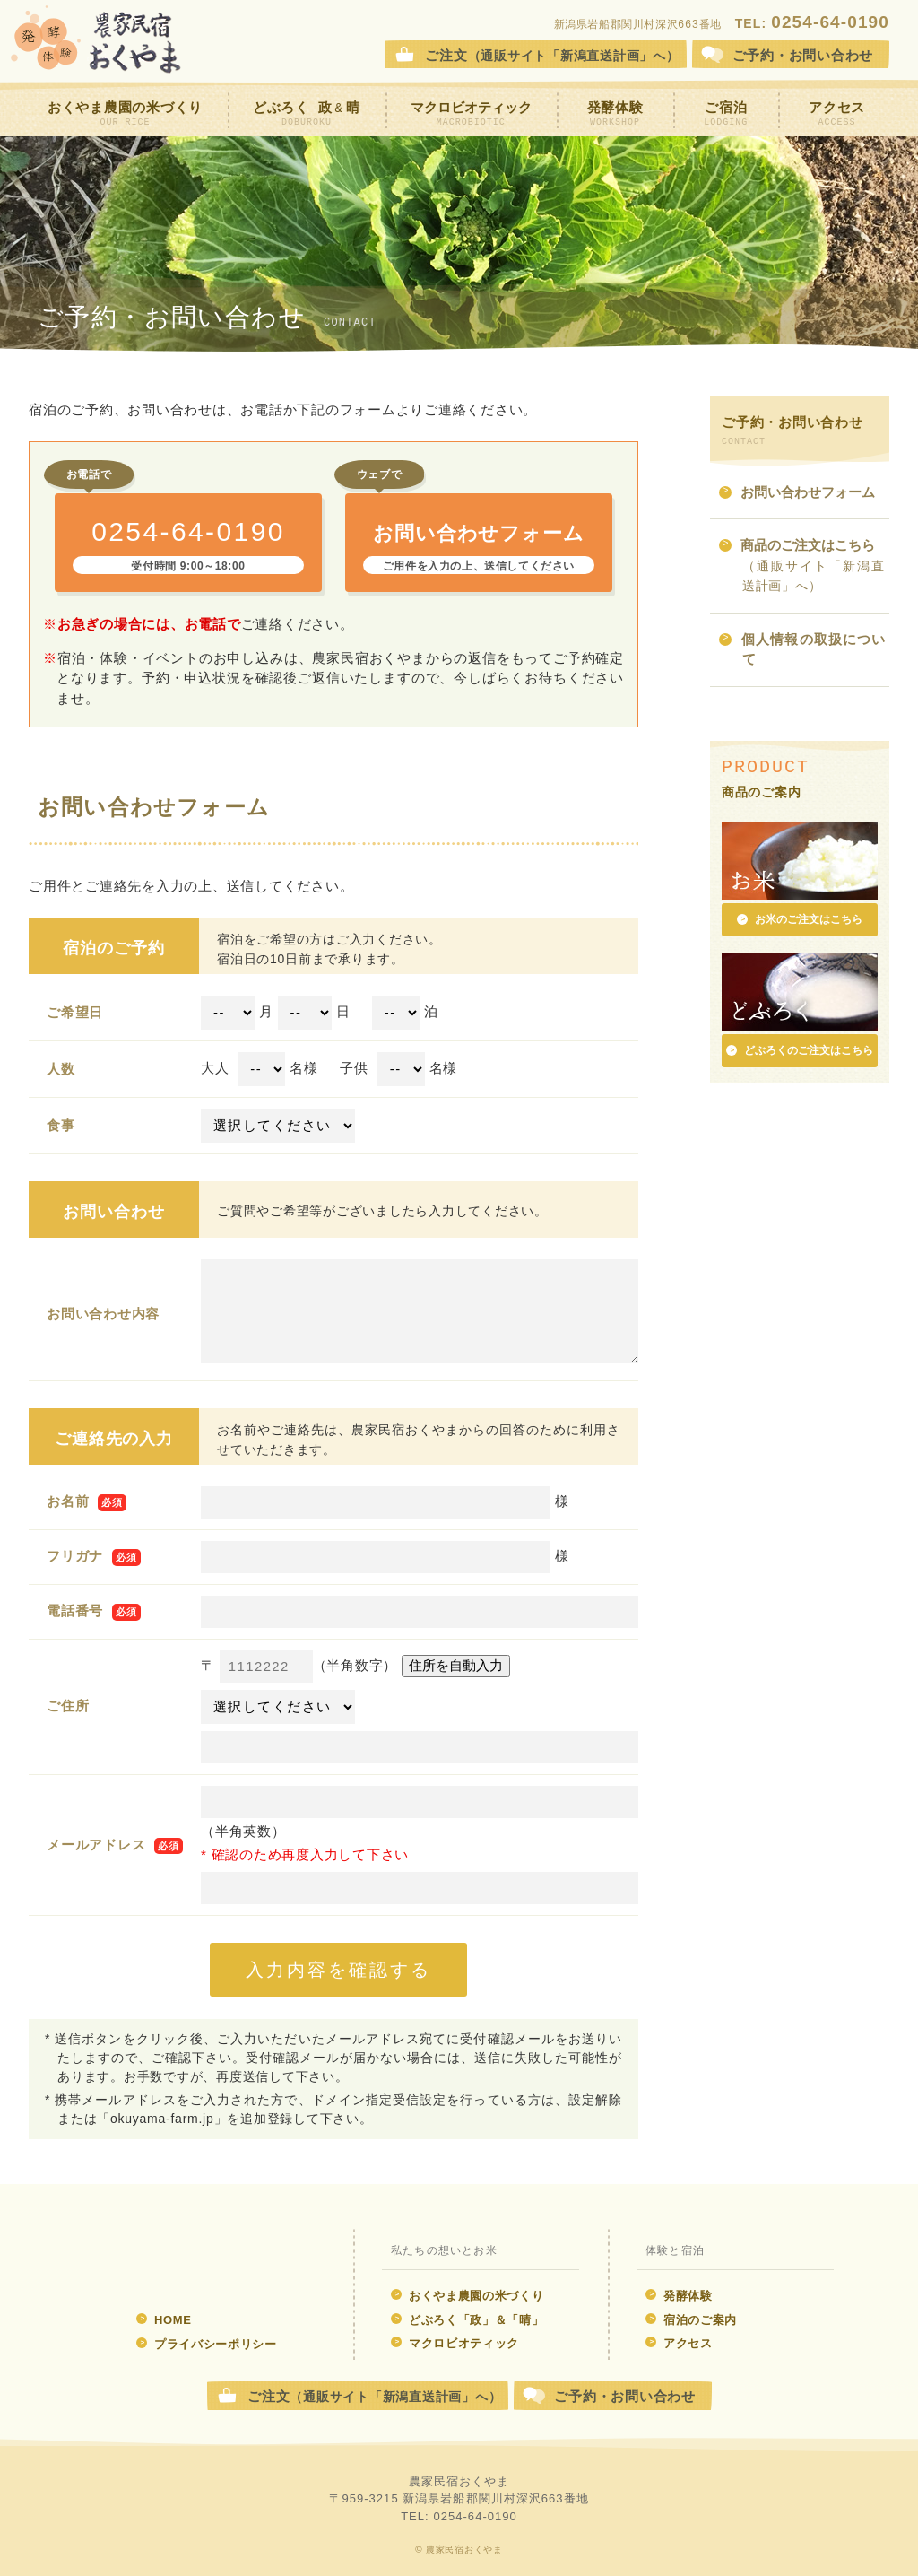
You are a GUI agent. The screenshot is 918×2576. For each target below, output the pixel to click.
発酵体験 (615, 114)
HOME (164, 2320)
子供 (354, 1067)
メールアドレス (96, 1844)
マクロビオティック (471, 114)
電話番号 (75, 1610)
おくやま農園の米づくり (125, 114)
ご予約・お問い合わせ (625, 2396)
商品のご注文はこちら (802, 566)
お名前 (68, 1501)
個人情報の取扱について (802, 651)
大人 (215, 1067)
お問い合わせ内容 (103, 1313)
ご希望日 (75, 1012)
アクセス (837, 114)
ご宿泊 (726, 114)
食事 (61, 1125)
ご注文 (552, 55)
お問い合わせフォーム (797, 493)
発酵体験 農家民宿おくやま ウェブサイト (196, 2260)
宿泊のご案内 (691, 2320)
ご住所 (68, 1705)
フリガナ (75, 1555)
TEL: (812, 23)
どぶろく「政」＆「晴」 (467, 2320)
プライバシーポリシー (206, 2344)
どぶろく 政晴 (306, 114)
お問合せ (803, 55)
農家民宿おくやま (96, 39)
